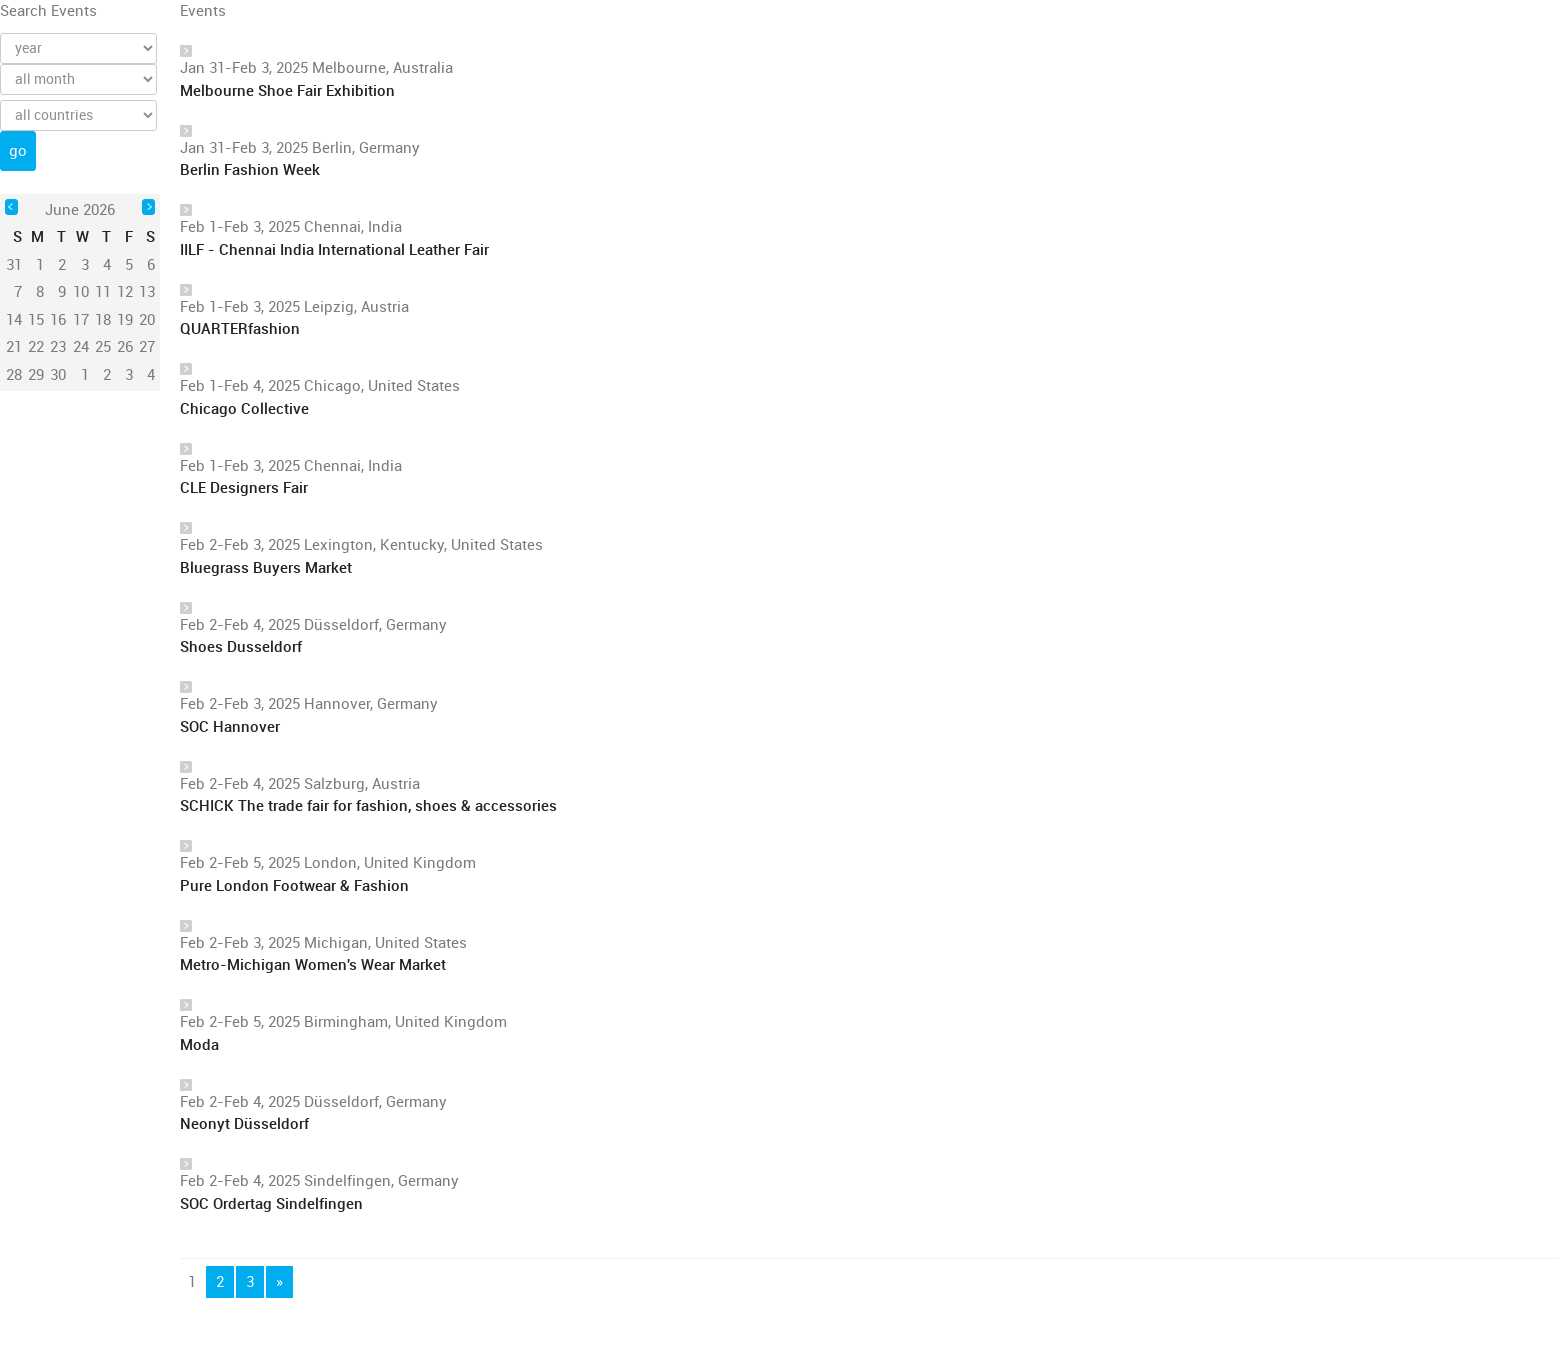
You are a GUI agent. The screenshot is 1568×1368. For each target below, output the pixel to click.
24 (81, 347)
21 (14, 347)
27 (147, 347)
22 (36, 347)
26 (125, 347)
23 (58, 347)
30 (58, 375)
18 (103, 320)
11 (103, 292)
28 (14, 375)
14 (14, 320)
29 (36, 375)
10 (81, 292)
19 (125, 320)
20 (147, 320)
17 (81, 320)
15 (36, 320)
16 (58, 320)
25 (103, 347)
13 (147, 292)
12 (125, 292)
